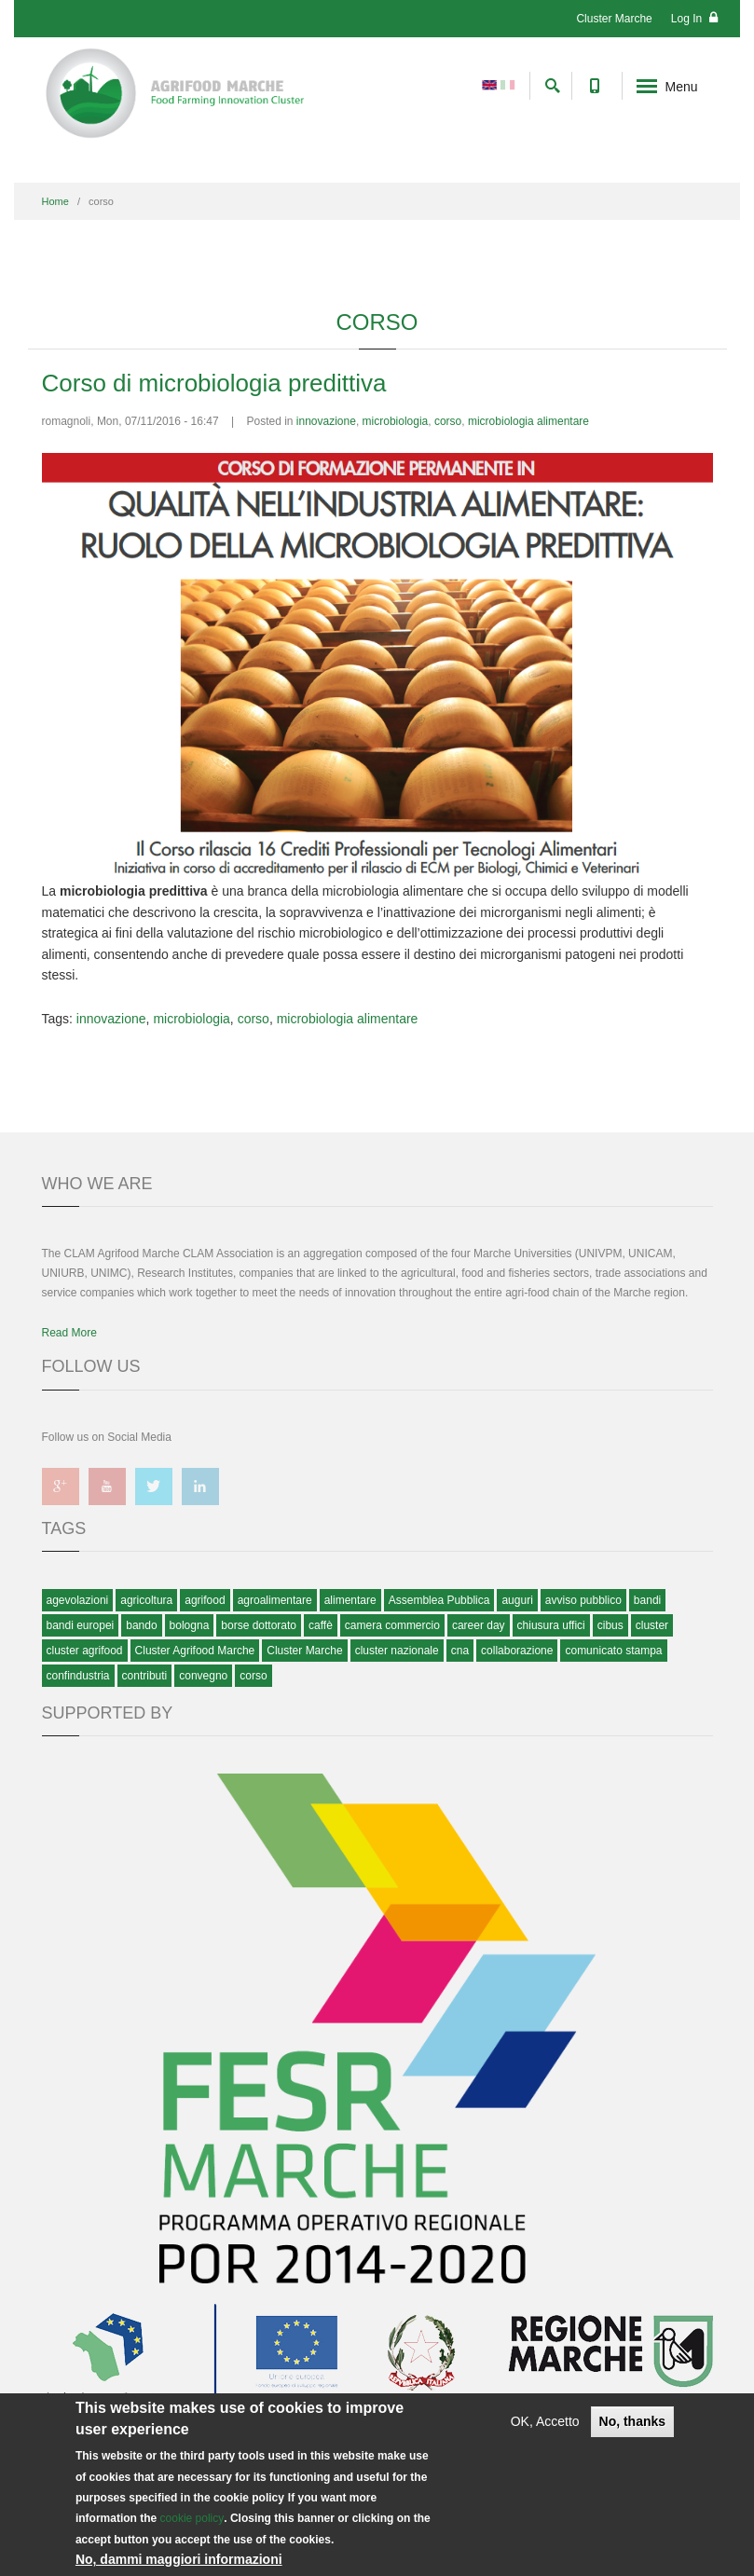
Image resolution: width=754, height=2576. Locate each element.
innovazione (326, 421)
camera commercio (392, 1625)
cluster (652, 1625)
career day (478, 1625)
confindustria (78, 1675)
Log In (694, 18)
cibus (610, 1625)
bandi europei (81, 1625)
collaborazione (517, 1650)
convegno (203, 1675)
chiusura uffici (551, 1625)
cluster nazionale (397, 1650)
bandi (647, 1600)
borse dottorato (258, 1625)
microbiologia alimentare (528, 421)
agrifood (205, 1600)
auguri (516, 1600)
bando (141, 1625)
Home (55, 201)
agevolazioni (78, 1600)
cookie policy (192, 2518)
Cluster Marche (613, 18)
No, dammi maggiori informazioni (178, 2559)
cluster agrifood (85, 1650)
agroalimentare (275, 1600)
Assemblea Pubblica (439, 1600)
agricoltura (146, 1600)
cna (460, 1650)
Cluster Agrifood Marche (195, 1650)
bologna (190, 1625)
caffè (320, 1625)
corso (447, 421)
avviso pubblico (583, 1600)
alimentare (350, 1600)
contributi (145, 1675)
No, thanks (632, 2421)
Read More (69, 1332)
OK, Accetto (545, 2421)
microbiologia (396, 421)
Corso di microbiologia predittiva (214, 383)
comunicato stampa (613, 1650)
